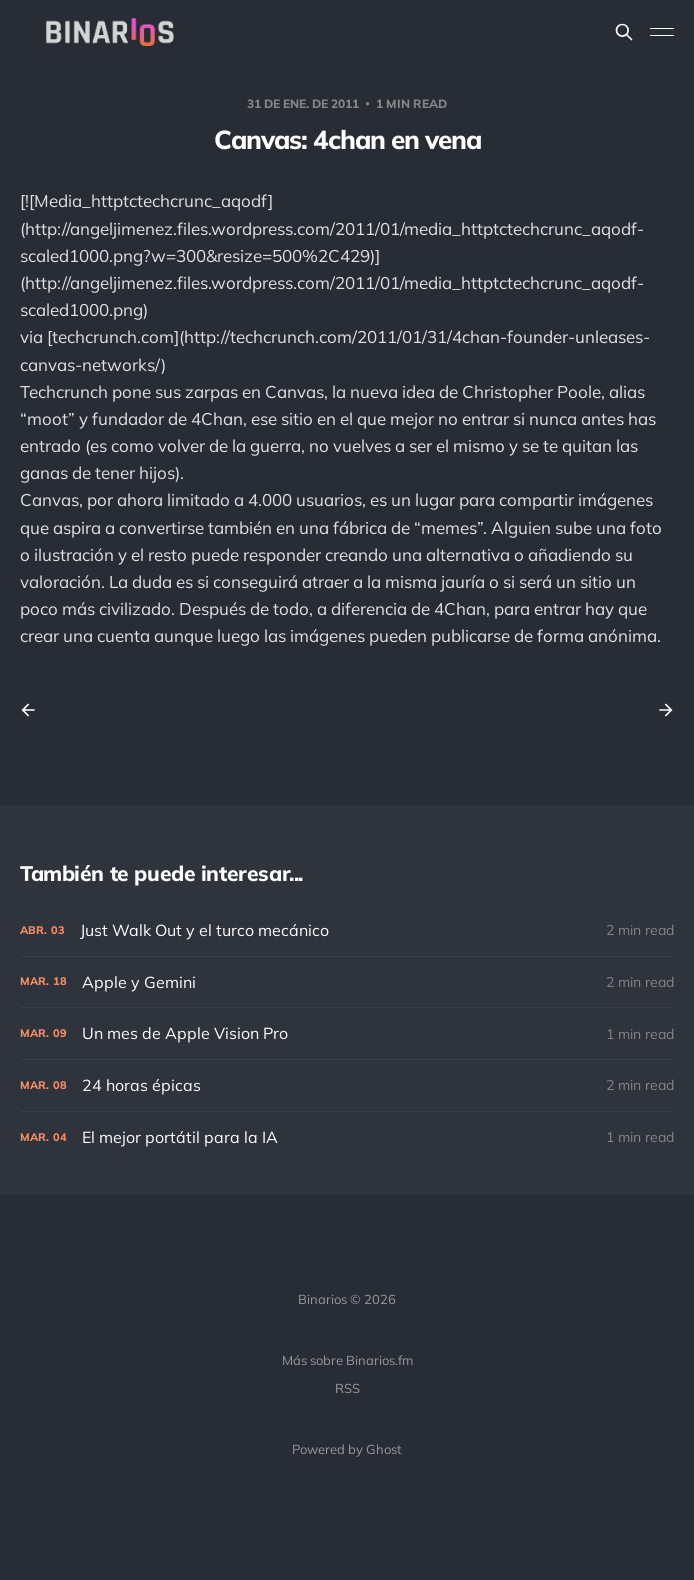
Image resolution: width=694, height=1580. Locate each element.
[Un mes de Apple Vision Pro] (347, 1033)
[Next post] (659, 710)
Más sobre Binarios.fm (347, 1360)
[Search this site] (624, 32)
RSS (347, 1388)
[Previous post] (35, 710)
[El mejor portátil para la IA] (347, 1137)
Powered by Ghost (347, 1449)
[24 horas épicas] (347, 1085)
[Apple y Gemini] (347, 982)
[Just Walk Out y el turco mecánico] (347, 930)
